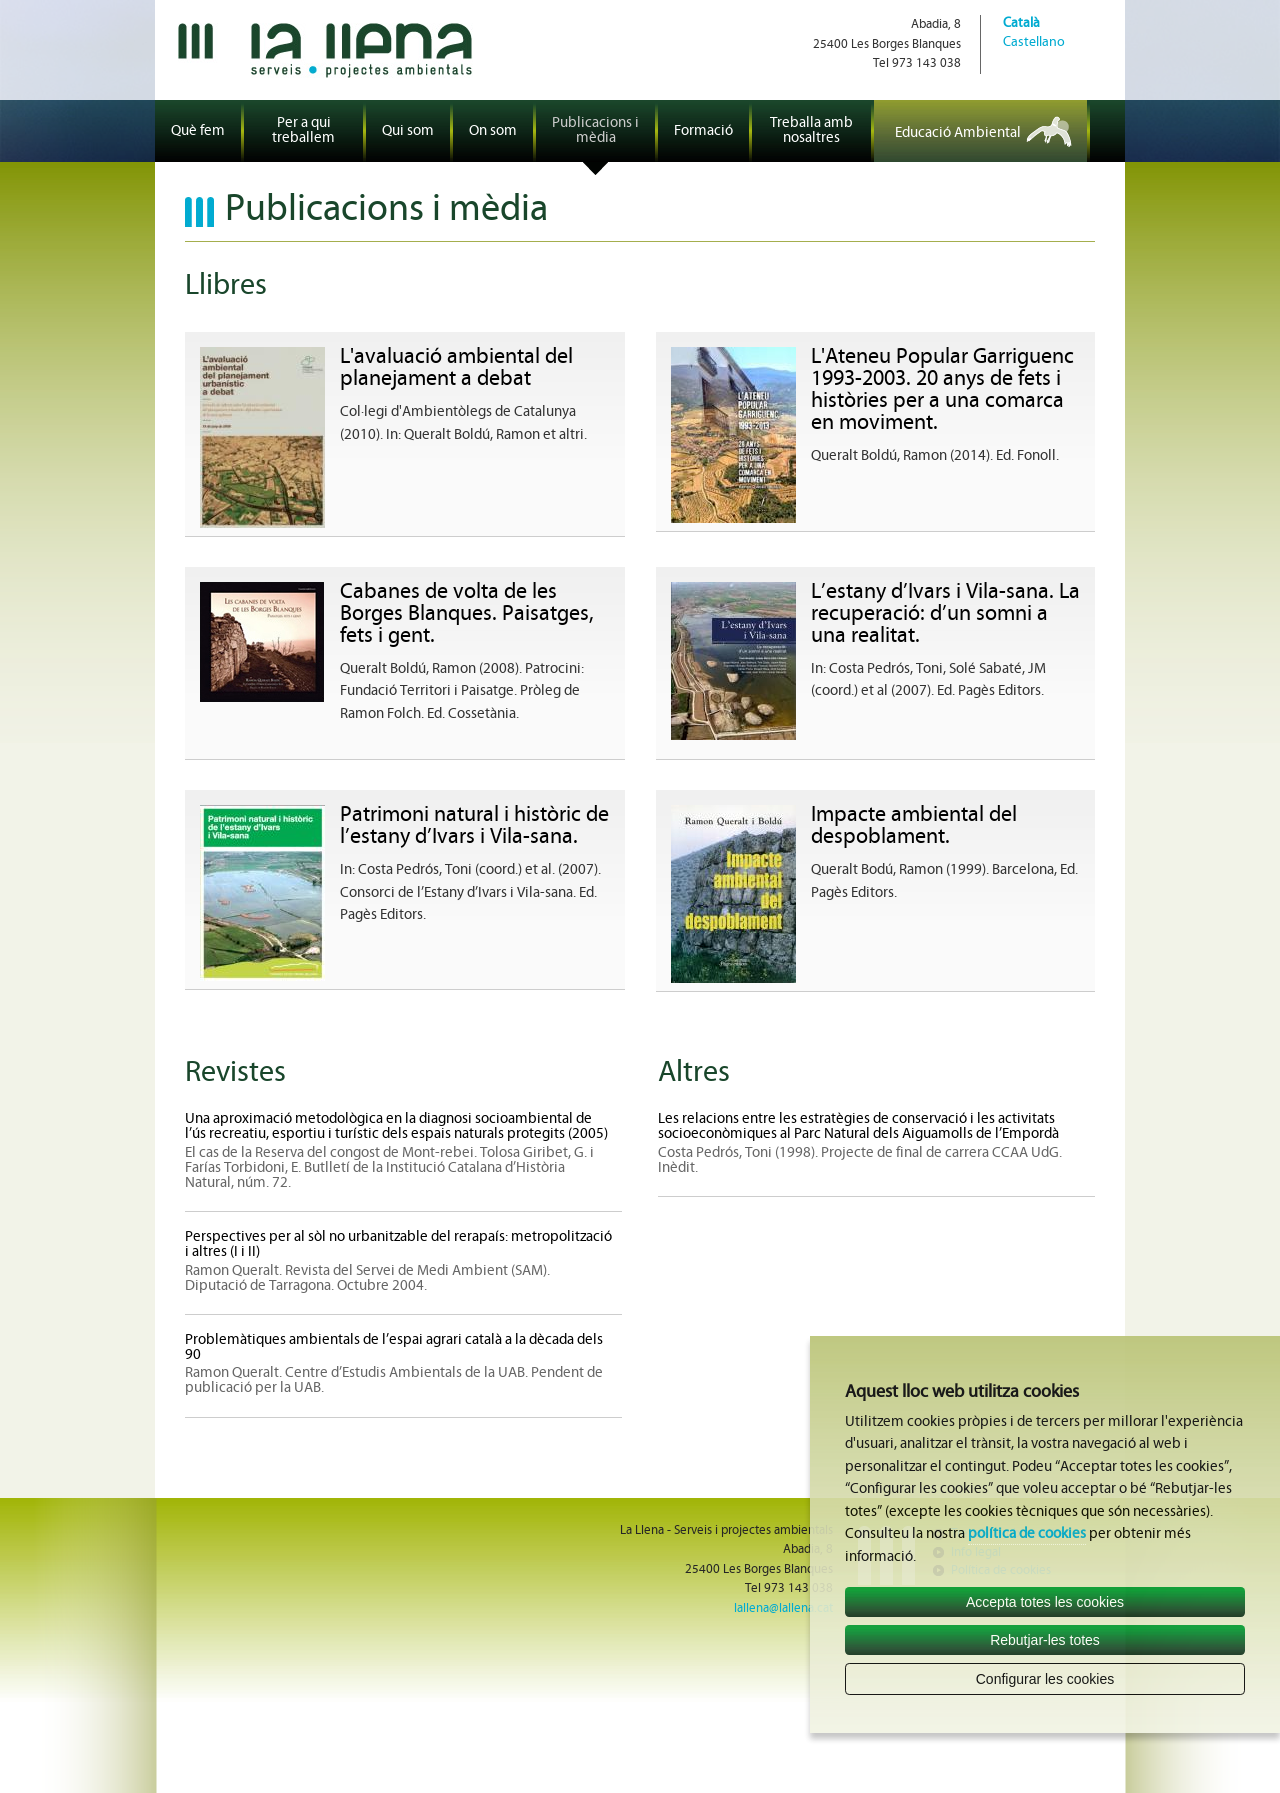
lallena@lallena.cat (783, 1608)
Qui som (408, 131)
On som (493, 131)
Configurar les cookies (1045, 1679)
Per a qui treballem (303, 131)
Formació (703, 131)
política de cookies (1027, 1534)
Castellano (1034, 42)
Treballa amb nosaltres (811, 131)
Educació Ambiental (958, 133)
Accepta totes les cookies (1045, 1602)
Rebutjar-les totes (1045, 1640)
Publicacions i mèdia (595, 131)
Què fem (198, 131)
